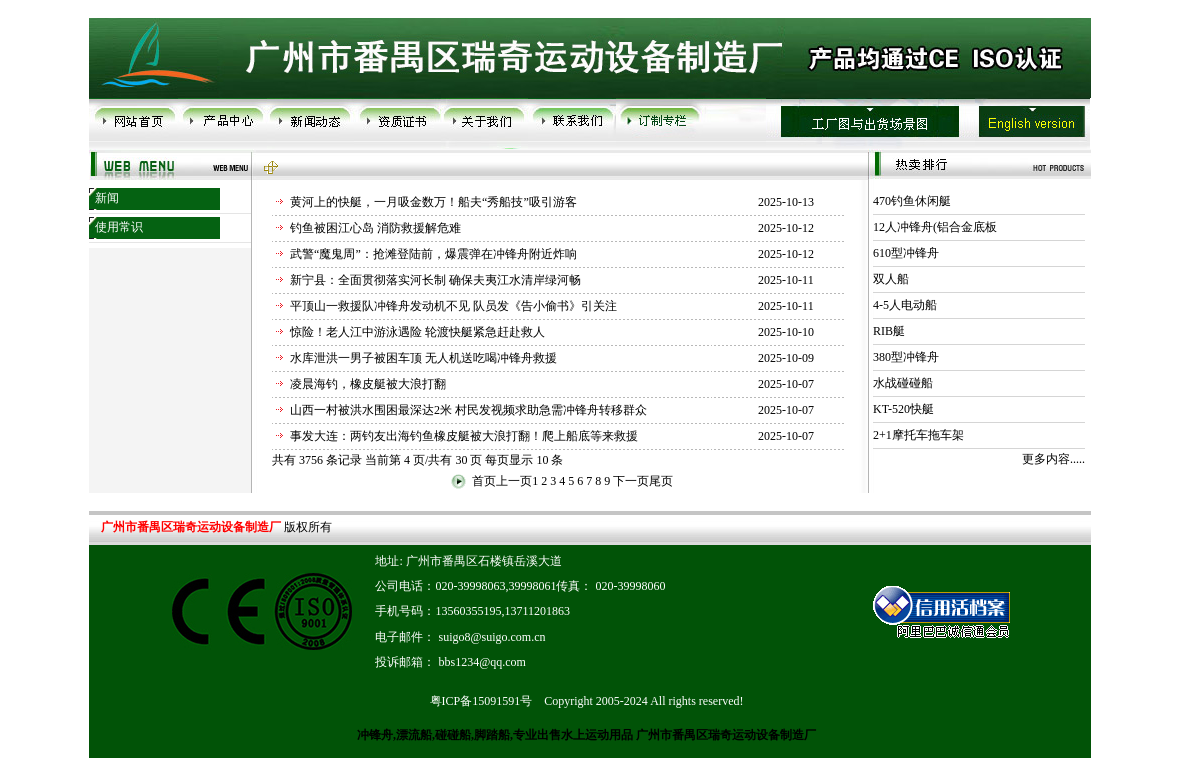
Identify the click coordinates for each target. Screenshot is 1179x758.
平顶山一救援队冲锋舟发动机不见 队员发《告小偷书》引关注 (453, 306)
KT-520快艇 (903, 409)
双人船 (891, 279)
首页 (484, 481)
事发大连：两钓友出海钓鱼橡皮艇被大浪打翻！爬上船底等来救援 (464, 436)
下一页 (631, 481)
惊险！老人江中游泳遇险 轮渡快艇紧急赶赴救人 (417, 332)
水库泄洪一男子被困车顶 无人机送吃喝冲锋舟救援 (423, 358)
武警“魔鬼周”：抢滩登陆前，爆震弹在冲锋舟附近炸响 (433, 254)
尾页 (661, 481)
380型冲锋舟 (906, 357)
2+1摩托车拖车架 (918, 435)
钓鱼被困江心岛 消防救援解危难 (375, 228)
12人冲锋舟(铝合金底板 (935, 227)
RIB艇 (889, 331)
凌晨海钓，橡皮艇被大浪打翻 (368, 384)
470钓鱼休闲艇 (912, 201)
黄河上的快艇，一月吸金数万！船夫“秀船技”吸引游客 (433, 202)
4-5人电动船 (905, 305)
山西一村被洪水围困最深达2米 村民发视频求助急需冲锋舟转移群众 (468, 410)
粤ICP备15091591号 (481, 701)
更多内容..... (1053, 459)
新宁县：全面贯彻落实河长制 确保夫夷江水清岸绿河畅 (435, 280)
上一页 (514, 481)
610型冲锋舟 (906, 253)
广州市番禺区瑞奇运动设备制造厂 (724, 735)
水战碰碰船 (903, 383)
